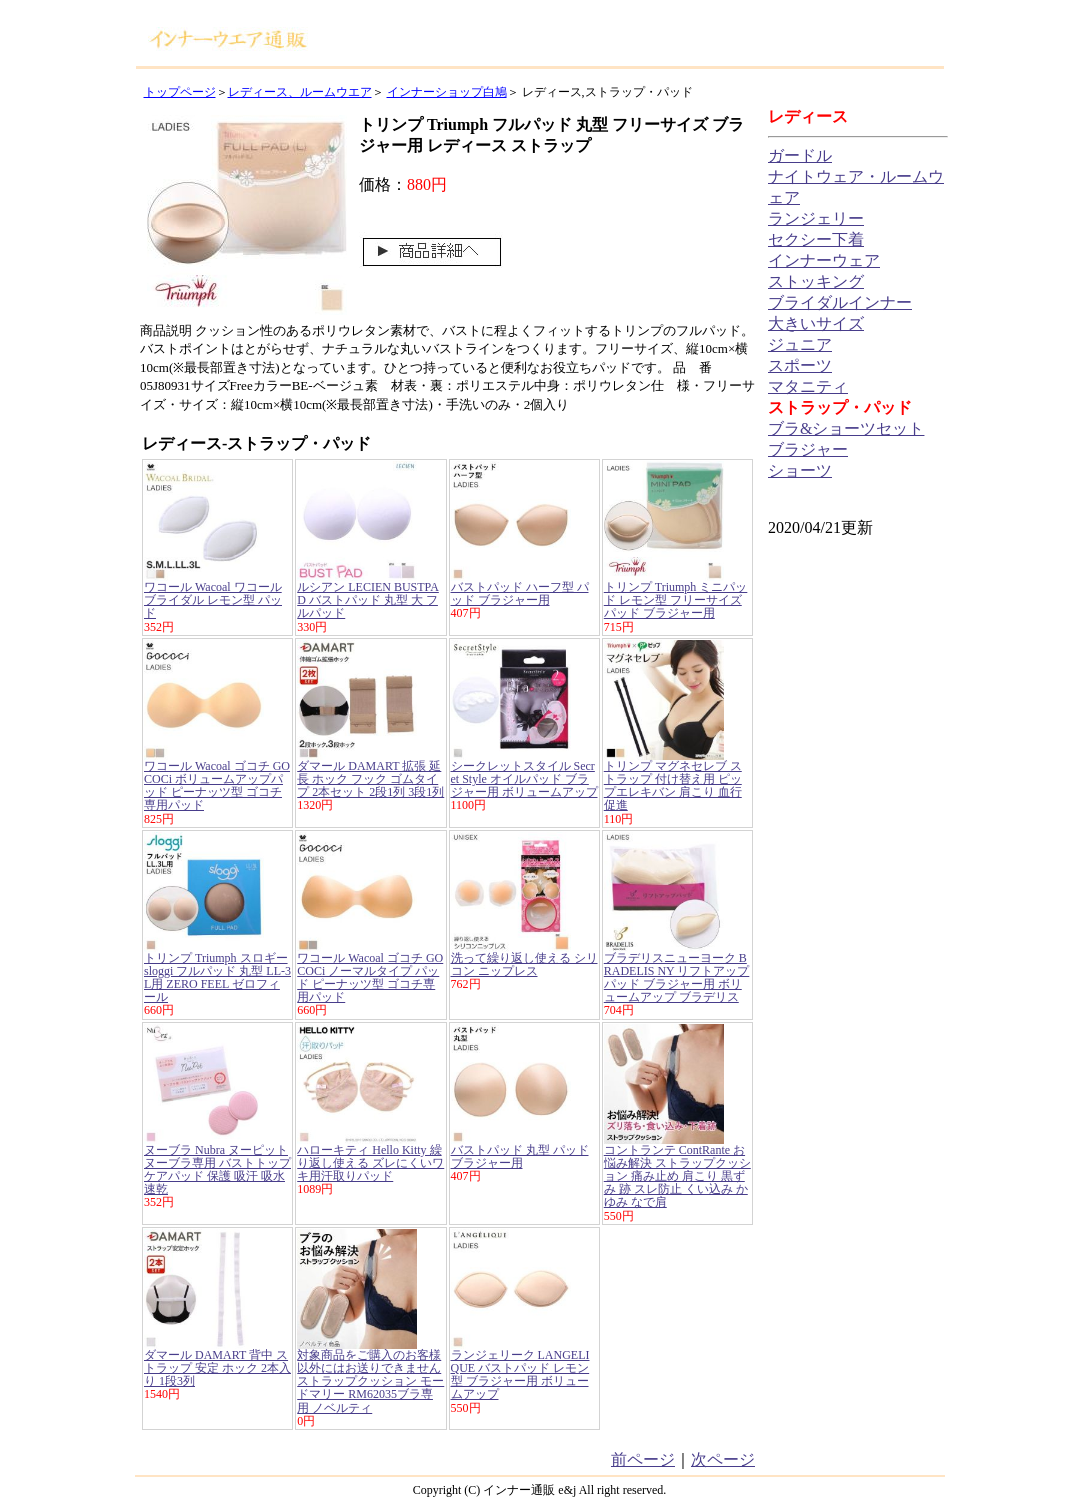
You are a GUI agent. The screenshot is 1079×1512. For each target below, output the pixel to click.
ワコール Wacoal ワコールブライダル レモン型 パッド (213, 600)
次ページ (723, 1459)
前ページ (643, 1459)
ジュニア (800, 344)
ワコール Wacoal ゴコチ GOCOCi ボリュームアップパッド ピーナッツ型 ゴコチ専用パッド (217, 786)
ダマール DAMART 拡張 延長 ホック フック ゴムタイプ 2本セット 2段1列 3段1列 (370, 779)
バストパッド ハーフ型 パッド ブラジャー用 (520, 593)
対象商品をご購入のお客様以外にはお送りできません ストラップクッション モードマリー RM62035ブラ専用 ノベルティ (370, 1381)
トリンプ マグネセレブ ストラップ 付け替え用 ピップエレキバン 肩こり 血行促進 (673, 786)
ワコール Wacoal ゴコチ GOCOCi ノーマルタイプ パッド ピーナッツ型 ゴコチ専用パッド (370, 978)
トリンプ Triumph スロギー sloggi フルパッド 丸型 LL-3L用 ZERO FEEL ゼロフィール (217, 978)
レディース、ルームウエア (300, 92)
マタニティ (808, 386)
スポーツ (800, 365)
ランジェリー (816, 218)
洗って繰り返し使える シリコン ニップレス (524, 964)
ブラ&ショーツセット (846, 428)
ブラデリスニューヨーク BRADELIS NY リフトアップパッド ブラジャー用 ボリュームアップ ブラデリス (677, 978)
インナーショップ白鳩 (447, 92)
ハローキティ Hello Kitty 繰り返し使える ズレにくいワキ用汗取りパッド (370, 1163)
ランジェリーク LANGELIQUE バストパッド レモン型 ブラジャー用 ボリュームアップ (520, 1375)
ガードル (800, 155)
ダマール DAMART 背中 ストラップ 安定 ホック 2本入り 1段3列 (217, 1368)
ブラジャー (808, 449)
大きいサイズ (816, 323)
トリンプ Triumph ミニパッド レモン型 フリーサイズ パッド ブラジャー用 (676, 600)
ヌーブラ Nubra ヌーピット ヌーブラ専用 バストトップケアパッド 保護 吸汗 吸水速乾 (217, 1170)
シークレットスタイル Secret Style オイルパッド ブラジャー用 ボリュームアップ (524, 779)
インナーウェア (824, 260)
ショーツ (800, 470)
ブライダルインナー (840, 302)
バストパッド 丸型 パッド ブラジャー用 (520, 1156)
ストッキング (816, 281)
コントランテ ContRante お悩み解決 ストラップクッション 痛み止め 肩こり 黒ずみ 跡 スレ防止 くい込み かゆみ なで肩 (677, 1176)
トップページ (180, 92)
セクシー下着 (816, 239)
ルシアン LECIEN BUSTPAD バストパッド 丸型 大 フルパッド (368, 600)
